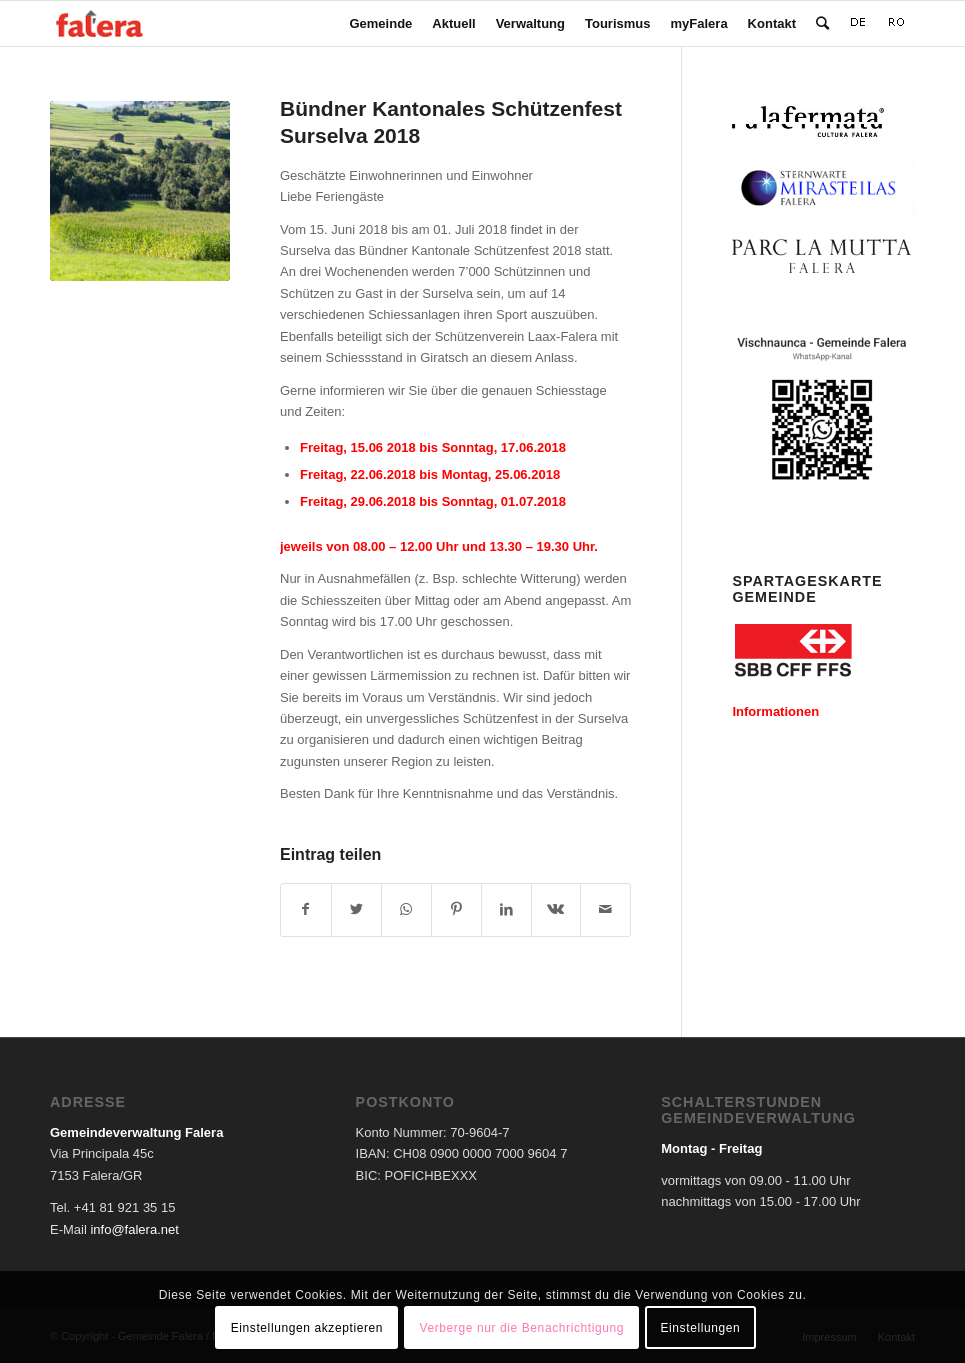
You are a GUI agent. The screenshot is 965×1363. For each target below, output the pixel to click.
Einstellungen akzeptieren (307, 1328)
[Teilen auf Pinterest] (456, 909)
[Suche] (822, 23)
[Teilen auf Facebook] (306, 909)
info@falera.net (134, 1229)
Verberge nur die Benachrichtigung (521, 1328)
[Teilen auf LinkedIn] (506, 909)
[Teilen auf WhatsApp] (406, 909)
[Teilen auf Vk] (556, 909)
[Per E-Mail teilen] (605, 909)
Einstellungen (700, 1328)
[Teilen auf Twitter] (356, 909)
